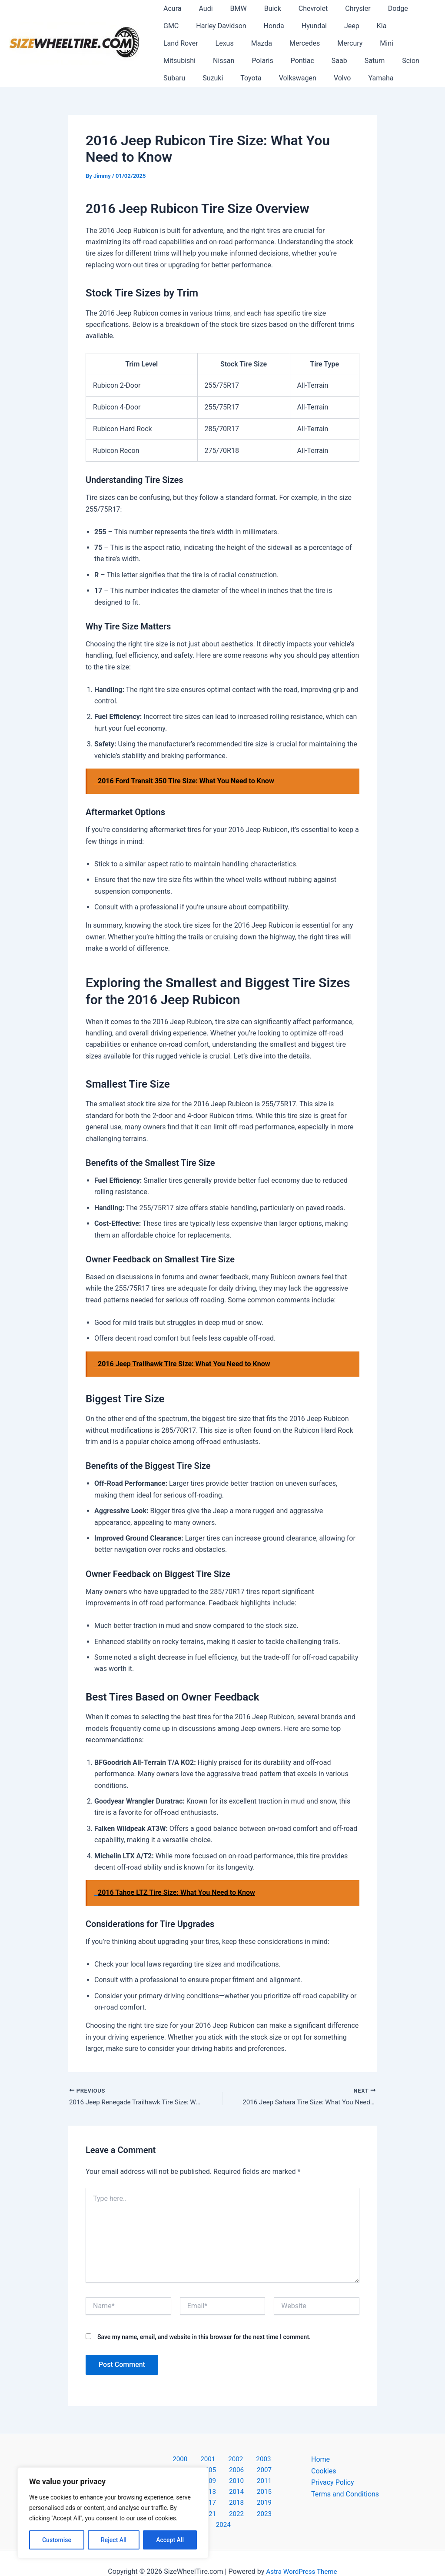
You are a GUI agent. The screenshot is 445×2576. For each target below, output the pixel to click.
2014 (245, 2483)
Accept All (170, 2539)
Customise (56, 2539)
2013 (222, 2483)
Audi (200, 8)
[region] (113, 2513)
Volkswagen (180, 78)
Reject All (113, 2539)
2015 (268, 2483)
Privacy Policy (332, 2483)
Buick (260, 8)
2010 (268, 2472)
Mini (287, 43)
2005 (277, 2460)
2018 (222, 2495)
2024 (258, 2507)
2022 (213, 2507)
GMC (407, 8)
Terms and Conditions (345, 2495)
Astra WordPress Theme (301, 2554)
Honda (236, 26)
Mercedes (211, 43)
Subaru (304, 61)
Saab (207, 61)
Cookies (323, 2472)
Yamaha (256, 78)
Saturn (239, 61)
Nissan (364, 43)
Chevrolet (297, 8)
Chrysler (338, 8)
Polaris (399, 43)
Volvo (221, 78)
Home (320, 2460)
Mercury (253, 43)
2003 (232, 2460)
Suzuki (340, 61)
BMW (230, 8)
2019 (245, 2495)
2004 (254, 2460)
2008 (222, 2472)
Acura (170, 8)
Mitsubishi (323, 43)
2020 (268, 2495)
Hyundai (272, 26)
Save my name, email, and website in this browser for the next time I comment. (204, 2337)
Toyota (374, 61)
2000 (164, 2460)
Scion (271, 61)
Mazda (172, 43)
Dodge (375, 8)
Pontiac (173, 61)
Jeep (307, 26)
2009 (245, 2472)
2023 (235, 2507)
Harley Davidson (187, 26)
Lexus (410, 26)
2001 (187, 2460)
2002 (209, 2460)
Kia (333, 26)
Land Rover (369, 26)
